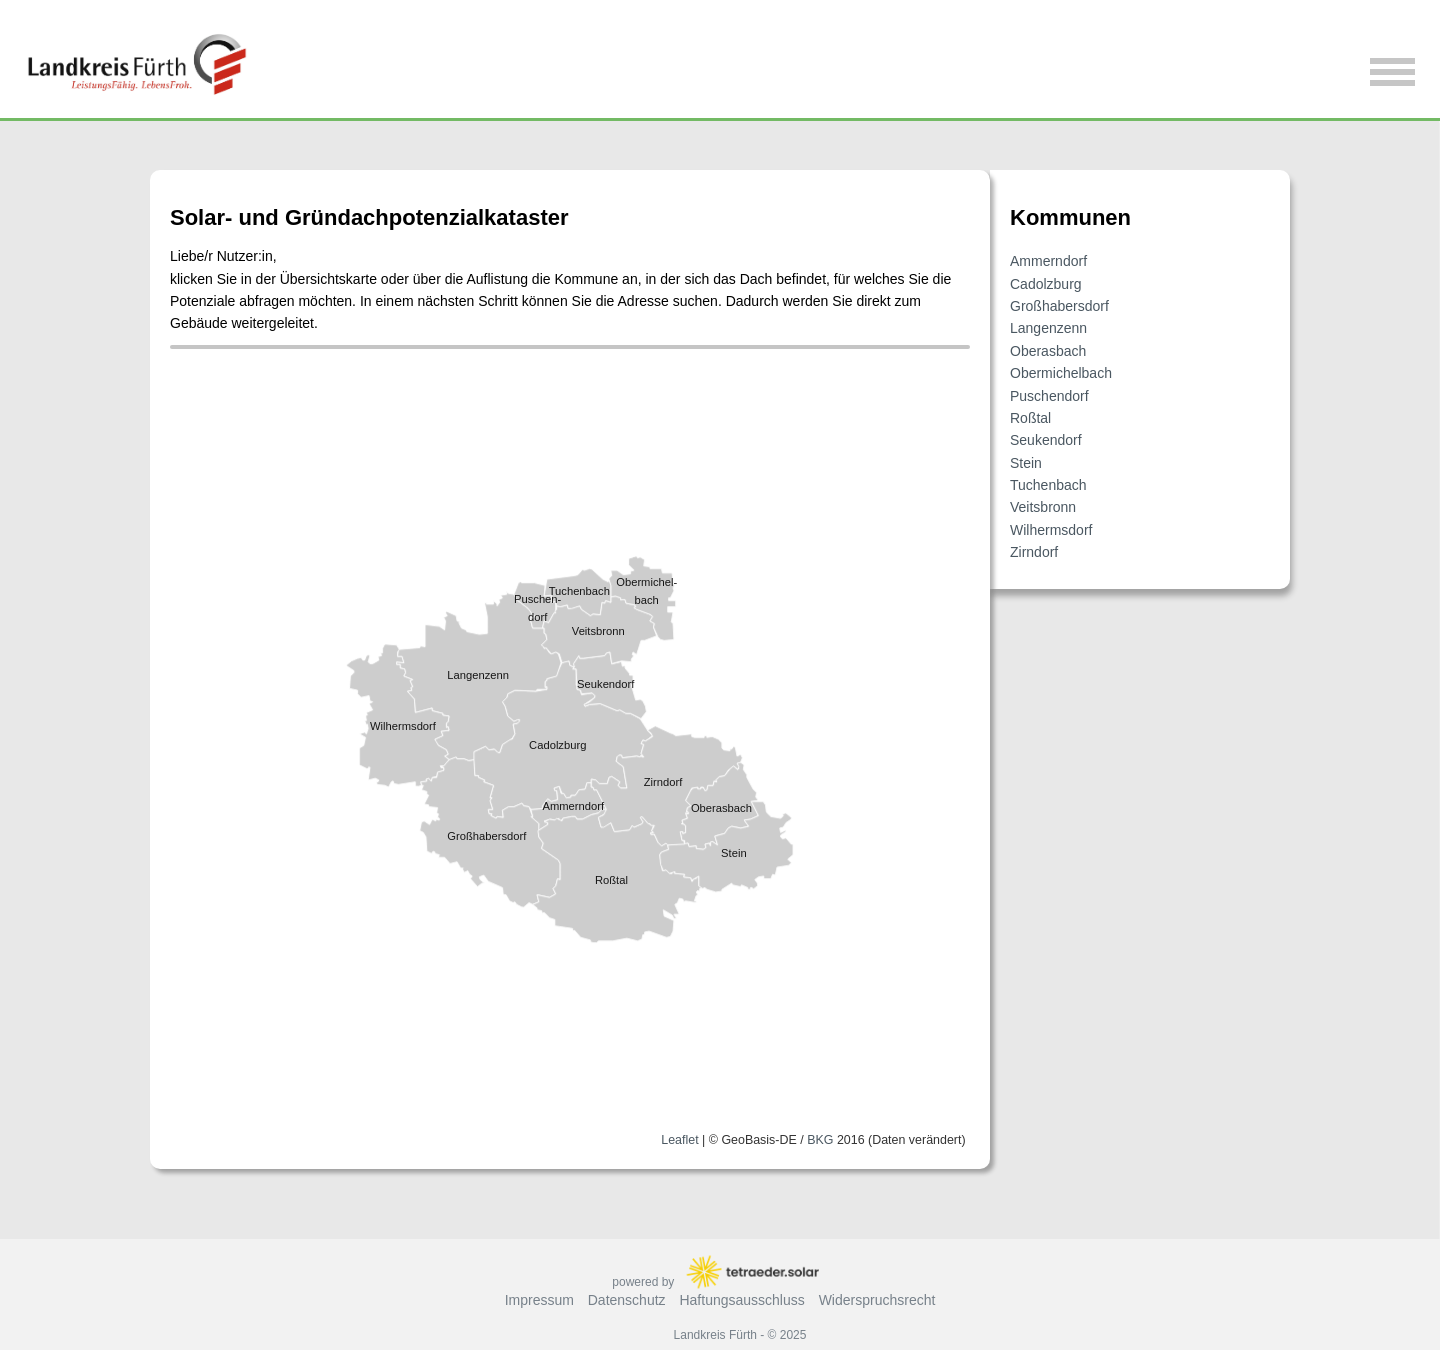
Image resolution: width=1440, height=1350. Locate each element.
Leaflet (679, 1139)
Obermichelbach (1061, 373)
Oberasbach (1048, 351)
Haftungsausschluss (741, 1300)
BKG (820, 1139)
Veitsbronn (1043, 507)
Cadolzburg (1046, 284)
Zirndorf (1034, 552)
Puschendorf (1049, 396)
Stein (1026, 463)
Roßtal (1030, 418)
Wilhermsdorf (1051, 530)
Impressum (539, 1300)
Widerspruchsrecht (877, 1300)
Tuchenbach (1048, 485)
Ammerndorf (1048, 261)
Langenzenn (1048, 328)
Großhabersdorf (1059, 306)
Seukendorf (1046, 440)
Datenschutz (627, 1300)
